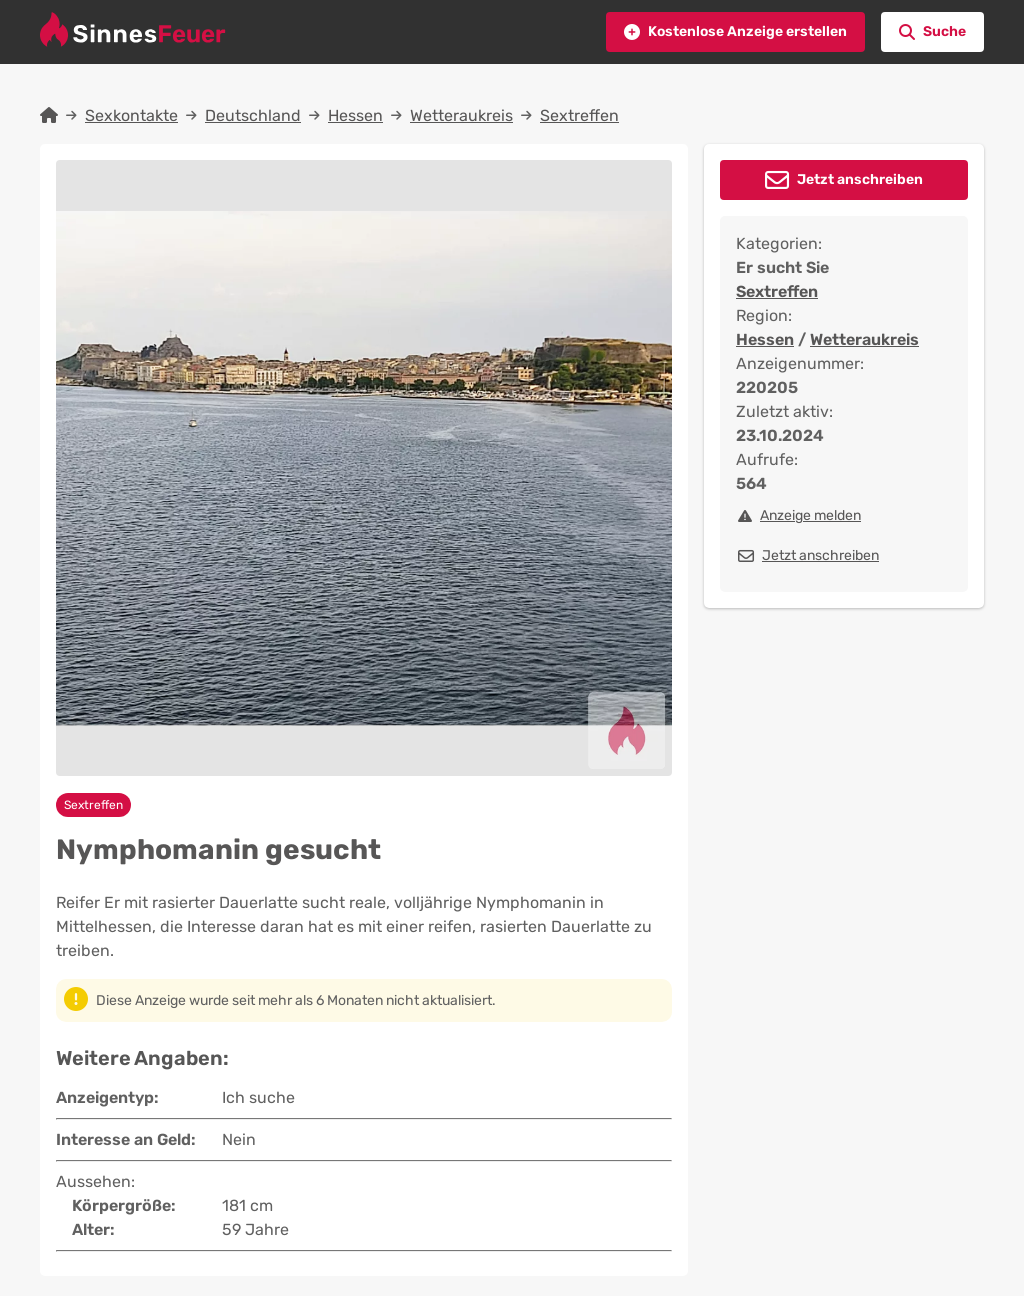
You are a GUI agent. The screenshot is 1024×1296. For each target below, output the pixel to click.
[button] (735, 32)
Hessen (355, 115)
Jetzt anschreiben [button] (860, 179)
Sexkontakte (131, 115)
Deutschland (253, 115)
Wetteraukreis (461, 115)
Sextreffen (579, 115)
